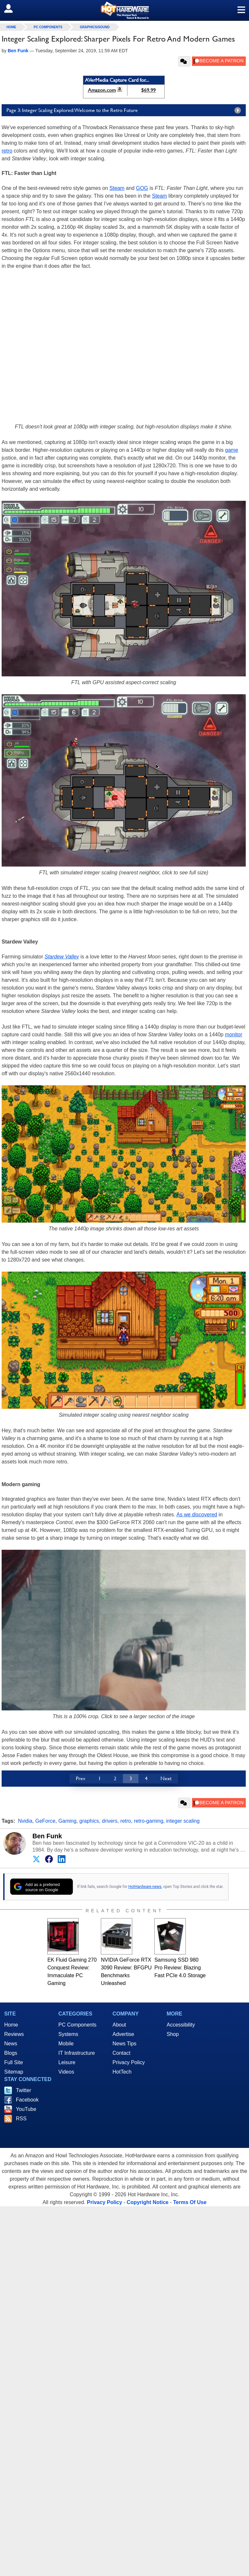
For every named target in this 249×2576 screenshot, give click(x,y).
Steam (117, 188)
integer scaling (182, 1821)
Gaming (67, 1821)
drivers (109, 1821)
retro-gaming (148, 1821)
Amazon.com (102, 90)
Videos (66, 2072)
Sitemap (13, 2072)
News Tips (124, 2043)
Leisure (66, 2062)
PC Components (48, 27)
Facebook (27, 2099)
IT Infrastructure (76, 2053)
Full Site (13, 2062)
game (231, 450)
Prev (80, 1778)
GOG (142, 188)
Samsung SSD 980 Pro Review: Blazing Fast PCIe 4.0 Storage (180, 1967)
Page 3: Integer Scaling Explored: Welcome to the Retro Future (125, 110)
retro (7, 151)
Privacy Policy (129, 2062)
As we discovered (196, 1514)
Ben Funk (47, 1836)
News (10, 2043)
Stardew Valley (61, 956)
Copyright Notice (148, 2202)
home (11, 27)
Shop (173, 2034)
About (119, 2025)
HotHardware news (144, 1886)
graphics (89, 1821)
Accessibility (181, 2025)
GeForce (45, 1821)
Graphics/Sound (95, 27)
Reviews (14, 2034)
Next (166, 1778)
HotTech (122, 2072)
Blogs (10, 2053)
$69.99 (148, 90)
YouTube (26, 2109)
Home (11, 2025)
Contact (121, 2053)
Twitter (23, 2090)
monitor (233, 1034)
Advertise (123, 2034)
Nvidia (25, 1821)
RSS (21, 2118)
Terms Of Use (190, 2202)
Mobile (66, 2043)
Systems (68, 2034)
